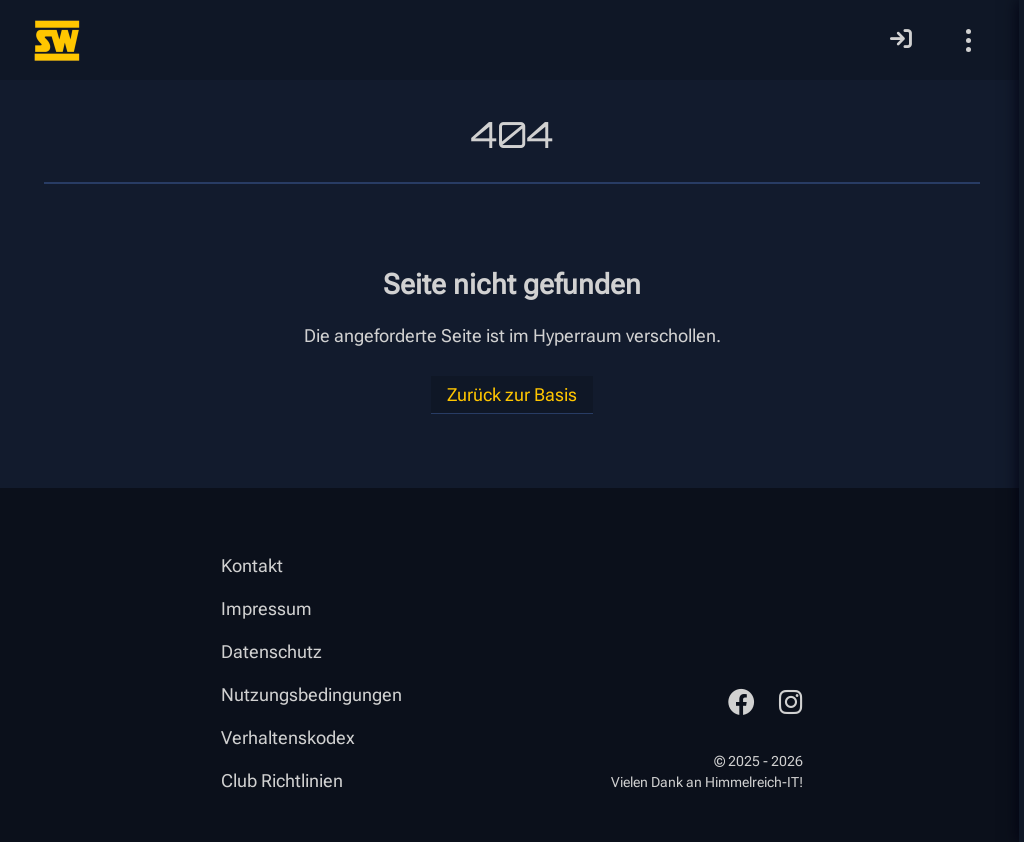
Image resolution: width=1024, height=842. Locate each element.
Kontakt (252, 565)
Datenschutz (271, 651)
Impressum (266, 608)
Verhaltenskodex (288, 737)
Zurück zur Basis (512, 394)
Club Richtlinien (282, 780)
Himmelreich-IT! (754, 782)
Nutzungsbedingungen (311, 694)
